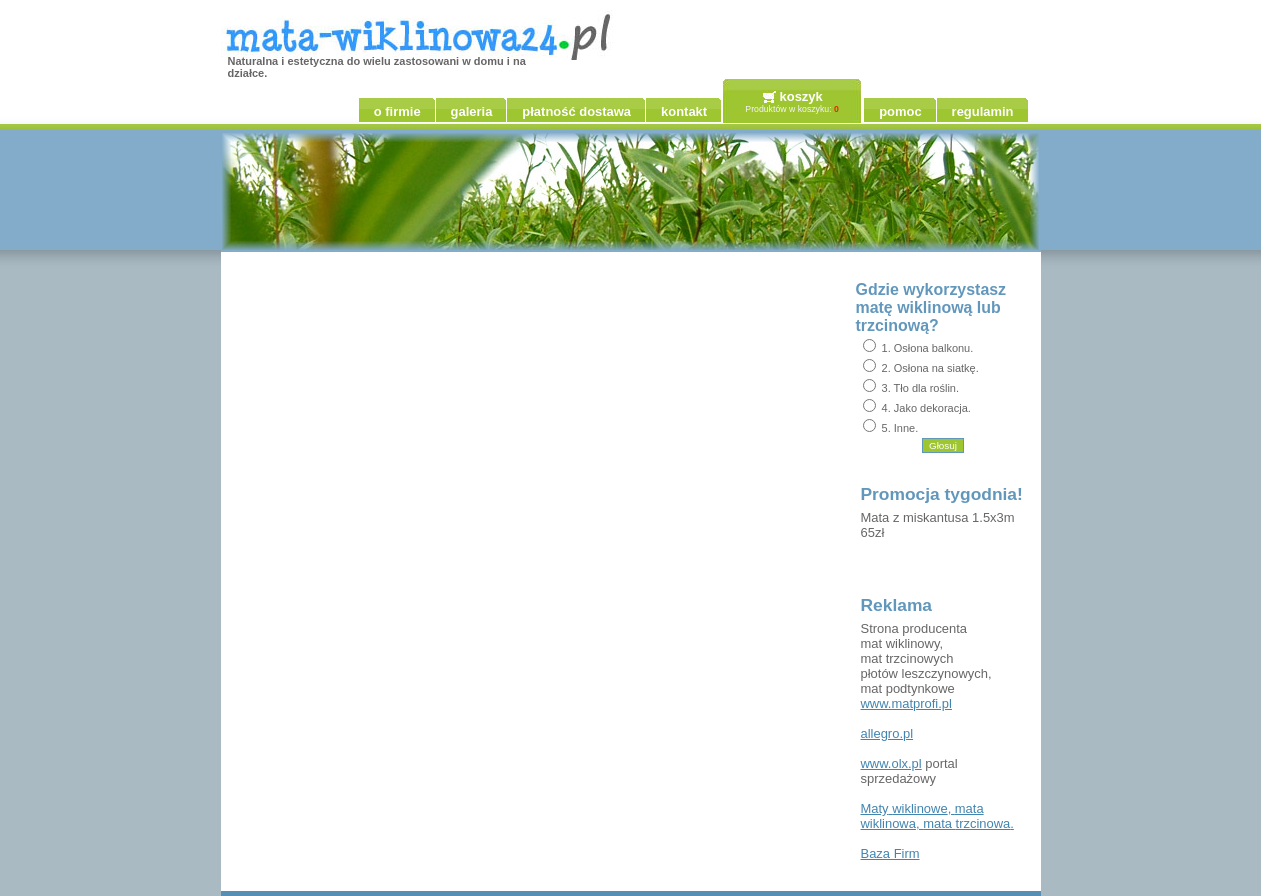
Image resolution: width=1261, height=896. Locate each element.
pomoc (900, 111)
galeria (472, 111)
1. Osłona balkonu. (928, 348)
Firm (890, 853)
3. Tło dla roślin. (920, 388)
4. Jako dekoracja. (926, 408)
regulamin (983, 111)
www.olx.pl (891, 763)
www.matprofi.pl (906, 703)
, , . (937, 816)
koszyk (801, 96)
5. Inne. (900, 428)
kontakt (684, 111)
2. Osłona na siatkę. (930, 368)
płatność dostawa (576, 111)
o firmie (397, 111)
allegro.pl (887, 733)
